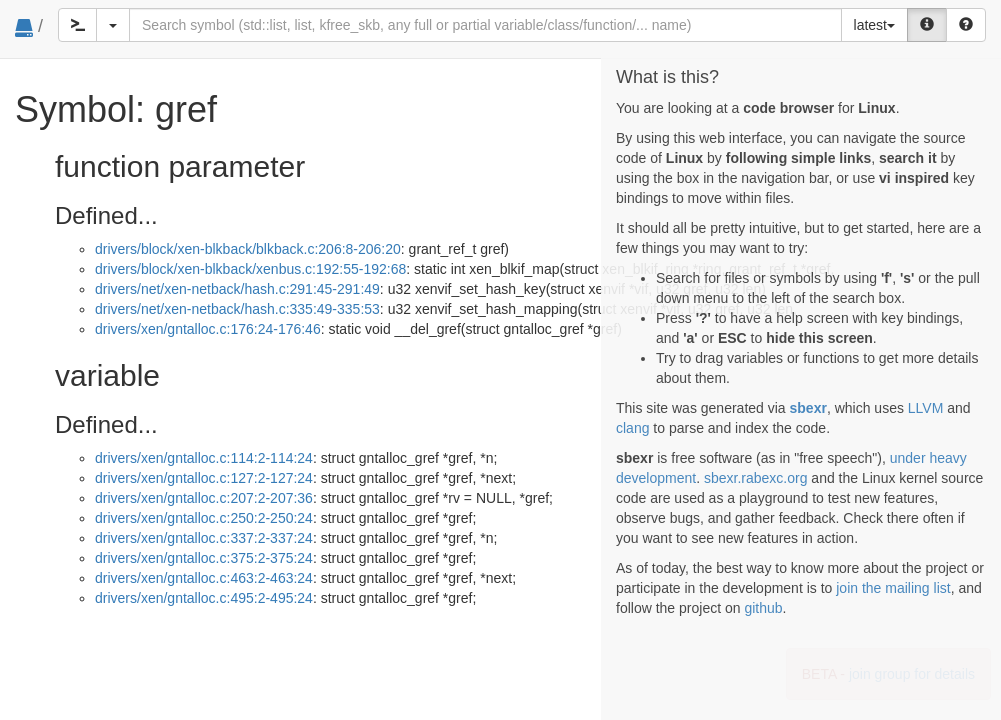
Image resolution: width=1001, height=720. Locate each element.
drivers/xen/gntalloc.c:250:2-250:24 (204, 518)
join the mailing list (893, 588)
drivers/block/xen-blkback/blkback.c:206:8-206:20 (248, 249)
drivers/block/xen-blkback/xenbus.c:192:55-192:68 (250, 269)
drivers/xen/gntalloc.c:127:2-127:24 (204, 478)
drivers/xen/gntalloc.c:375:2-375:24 (204, 558)
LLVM (926, 408)
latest (874, 25)
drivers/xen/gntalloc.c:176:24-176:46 (208, 329)
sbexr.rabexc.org (756, 478)
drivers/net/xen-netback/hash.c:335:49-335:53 (237, 309)
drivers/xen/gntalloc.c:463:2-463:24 (204, 578)
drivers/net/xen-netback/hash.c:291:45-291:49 (237, 289)
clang (632, 428)
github (763, 608)
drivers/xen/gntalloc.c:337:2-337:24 (204, 538)
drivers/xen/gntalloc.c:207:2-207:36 (204, 498)
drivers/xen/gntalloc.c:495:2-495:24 (204, 598)
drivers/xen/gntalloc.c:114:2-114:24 (204, 458)
